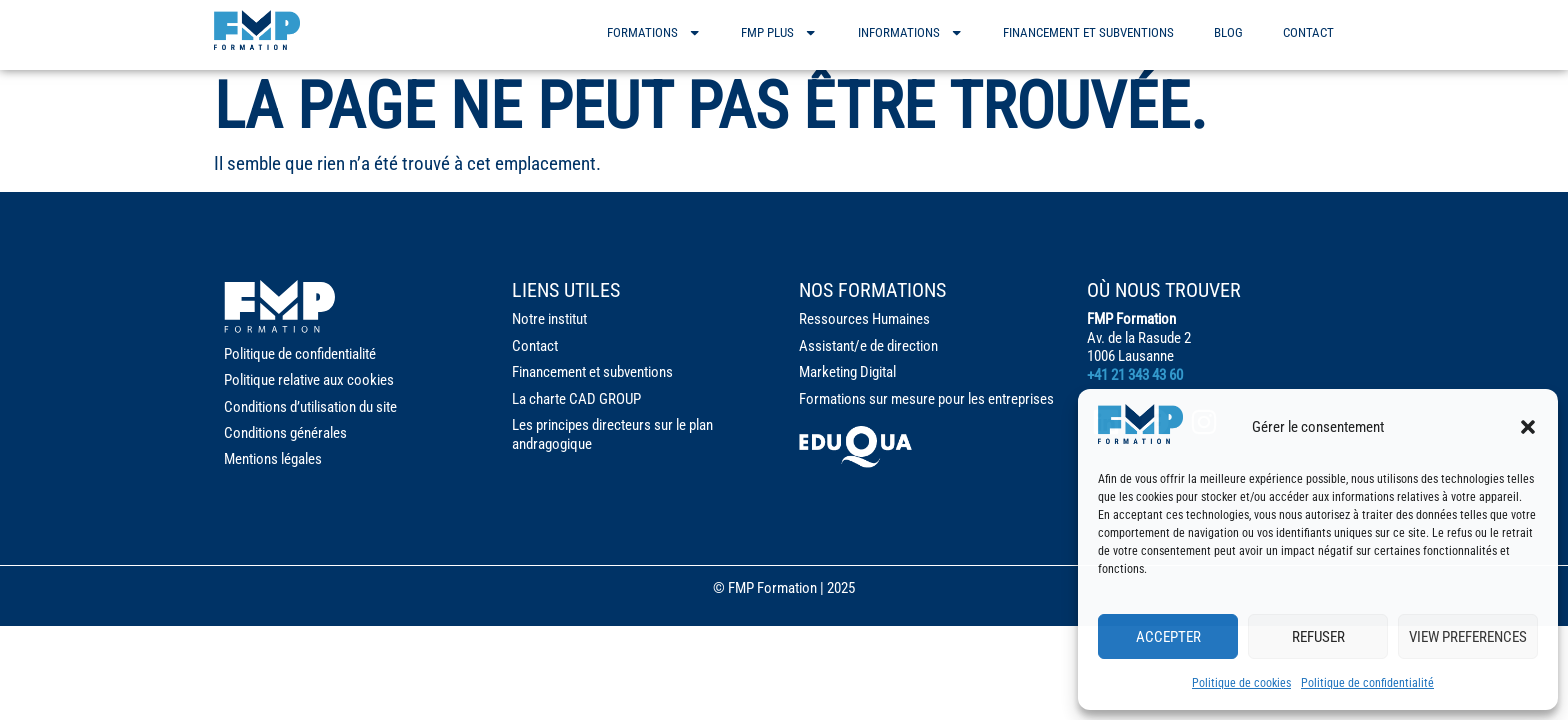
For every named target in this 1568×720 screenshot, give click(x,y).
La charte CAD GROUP (576, 399)
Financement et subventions (1088, 32)
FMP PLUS (779, 32)
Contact (1308, 32)
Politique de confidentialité (1367, 683)
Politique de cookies (1241, 683)
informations (910, 32)
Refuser (1318, 637)
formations (654, 32)
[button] (1528, 427)
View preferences (1468, 637)
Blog (1228, 32)
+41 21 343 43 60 (1135, 375)
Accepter (1168, 637)
